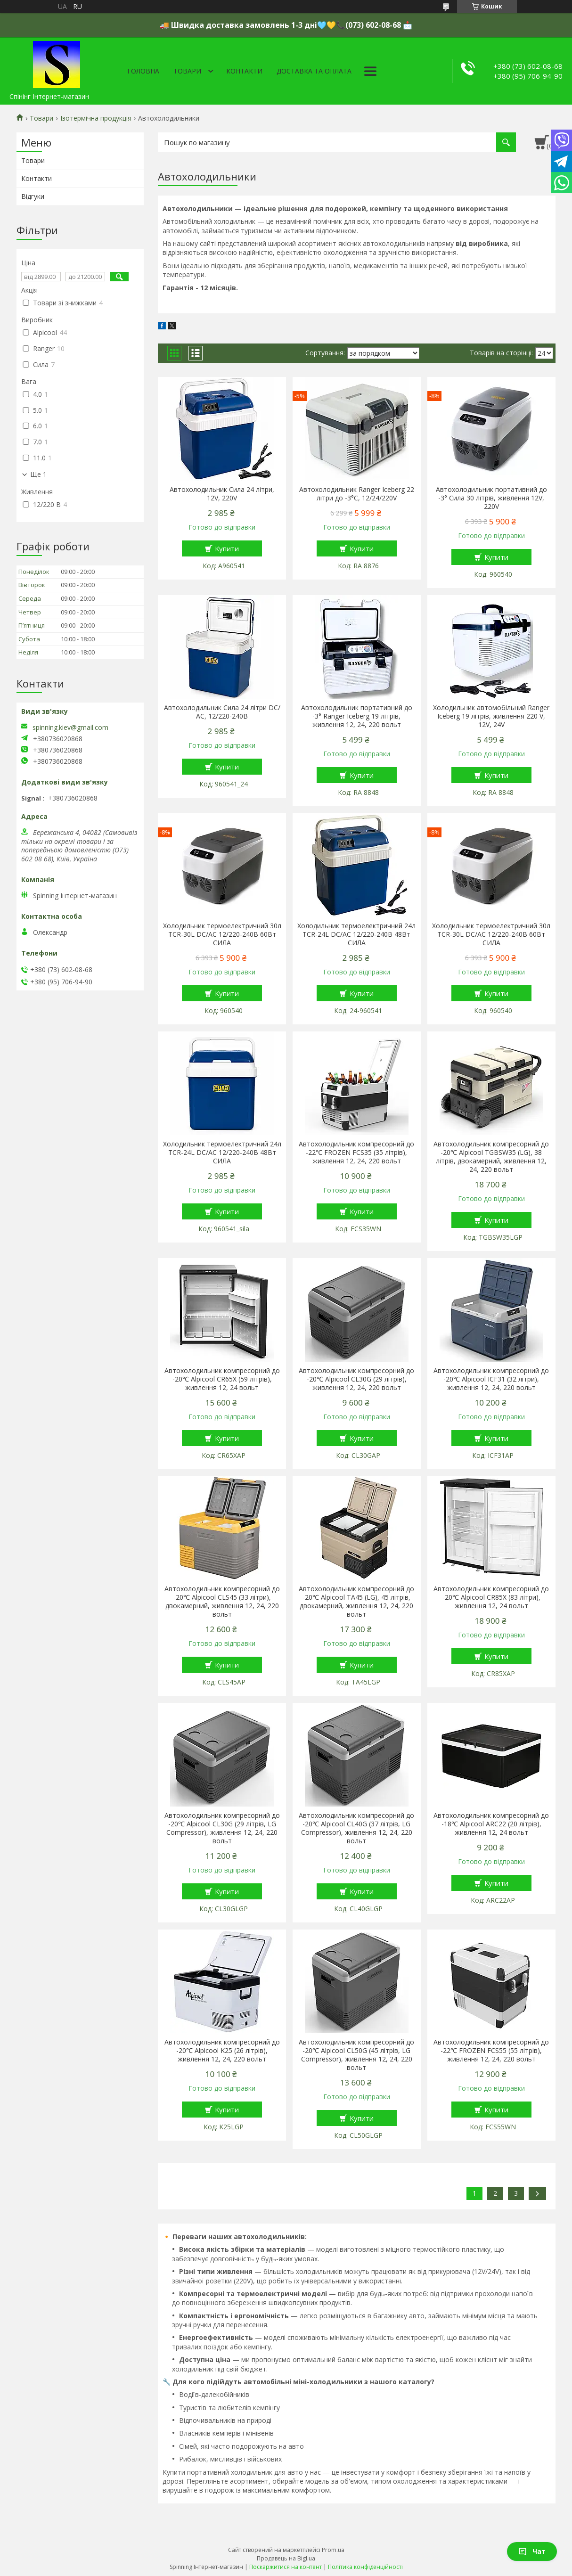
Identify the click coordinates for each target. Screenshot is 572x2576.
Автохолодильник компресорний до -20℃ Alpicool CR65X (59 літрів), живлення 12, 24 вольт (222, 1379)
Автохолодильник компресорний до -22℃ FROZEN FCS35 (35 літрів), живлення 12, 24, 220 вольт (356, 1152)
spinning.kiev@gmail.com (70, 727)
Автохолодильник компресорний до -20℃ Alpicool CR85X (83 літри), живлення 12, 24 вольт (491, 1597)
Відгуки (32, 196)
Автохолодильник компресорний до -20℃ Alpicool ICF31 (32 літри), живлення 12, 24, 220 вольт (491, 1379)
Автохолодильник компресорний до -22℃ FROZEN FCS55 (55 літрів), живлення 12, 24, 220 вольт (491, 2050)
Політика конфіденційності (365, 2567)
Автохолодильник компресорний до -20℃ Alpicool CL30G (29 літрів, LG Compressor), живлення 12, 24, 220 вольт (222, 1828)
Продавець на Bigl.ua (286, 2558)
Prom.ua (333, 2550)
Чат (532, 2551)
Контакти (244, 70)
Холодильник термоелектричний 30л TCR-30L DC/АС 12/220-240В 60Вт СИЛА (222, 934)
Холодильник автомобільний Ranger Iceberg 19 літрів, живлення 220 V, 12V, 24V (491, 716)
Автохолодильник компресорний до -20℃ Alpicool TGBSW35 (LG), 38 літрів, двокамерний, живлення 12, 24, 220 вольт (491, 1157)
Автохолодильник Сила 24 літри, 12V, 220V (222, 493)
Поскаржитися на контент (285, 2567)
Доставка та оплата (314, 70)
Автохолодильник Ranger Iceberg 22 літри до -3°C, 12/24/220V (356, 493)
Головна (143, 70)
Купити (227, 548)
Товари (187, 70)
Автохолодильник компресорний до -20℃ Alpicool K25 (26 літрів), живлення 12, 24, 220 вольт (222, 2050)
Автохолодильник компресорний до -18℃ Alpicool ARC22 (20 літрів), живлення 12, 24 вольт (491, 1824)
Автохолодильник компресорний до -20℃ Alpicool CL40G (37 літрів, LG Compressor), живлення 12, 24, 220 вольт (356, 1828)
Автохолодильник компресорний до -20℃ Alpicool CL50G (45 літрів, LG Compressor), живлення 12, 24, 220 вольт (356, 2055)
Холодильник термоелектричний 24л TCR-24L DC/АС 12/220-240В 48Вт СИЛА (356, 934)
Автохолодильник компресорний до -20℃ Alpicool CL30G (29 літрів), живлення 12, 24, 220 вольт (356, 1379)
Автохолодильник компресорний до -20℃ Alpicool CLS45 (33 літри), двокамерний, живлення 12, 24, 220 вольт (222, 1602)
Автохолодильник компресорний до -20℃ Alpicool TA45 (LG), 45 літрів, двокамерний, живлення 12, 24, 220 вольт (356, 1602)
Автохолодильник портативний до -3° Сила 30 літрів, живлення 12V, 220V (491, 498)
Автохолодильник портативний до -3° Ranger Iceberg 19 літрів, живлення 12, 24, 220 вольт (356, 716)
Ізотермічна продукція (95, 118)
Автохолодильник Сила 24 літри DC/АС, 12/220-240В (222, 711)
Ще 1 (38, 474)
